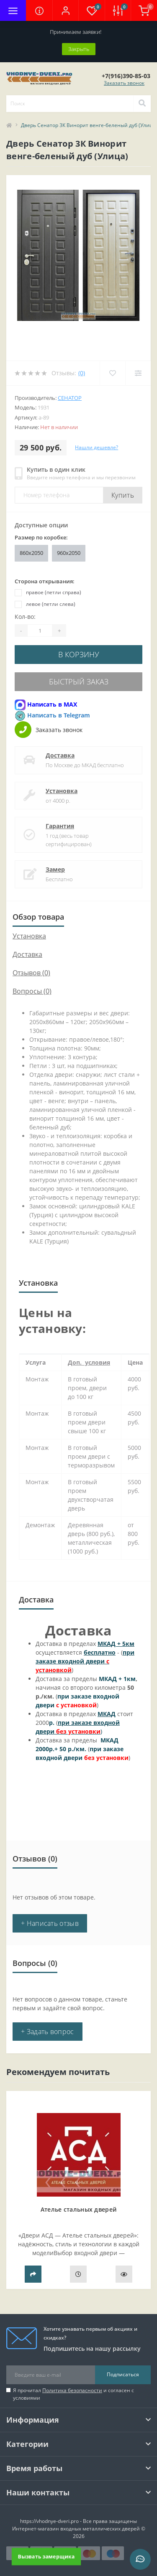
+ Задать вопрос (47, 2031)
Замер (55, 869)
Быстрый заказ (78, 681)
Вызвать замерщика (46, 2556)
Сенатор (70, 398)
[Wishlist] (112, 373)
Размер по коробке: (41, 537)
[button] (65, 10)
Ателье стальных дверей (79, 2209)
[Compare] (138, 373)
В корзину (78, 654)
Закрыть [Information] (78, 49)
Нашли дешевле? (96, 447)
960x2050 (68, 553)
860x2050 (31, 553)
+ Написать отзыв (50, 1923)
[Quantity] (39, 630)
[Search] (142, 103)
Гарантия (60, 826)
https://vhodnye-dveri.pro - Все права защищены (78, 2521)
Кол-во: (25, 616)
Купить (122, 495)
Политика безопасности (72, 2390)
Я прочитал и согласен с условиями (73, 2394)
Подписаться (123, 2374)
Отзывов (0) (31, 972)
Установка (61, 791)
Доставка (60, 755)
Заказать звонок (124, 82)
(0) (81, 373)
